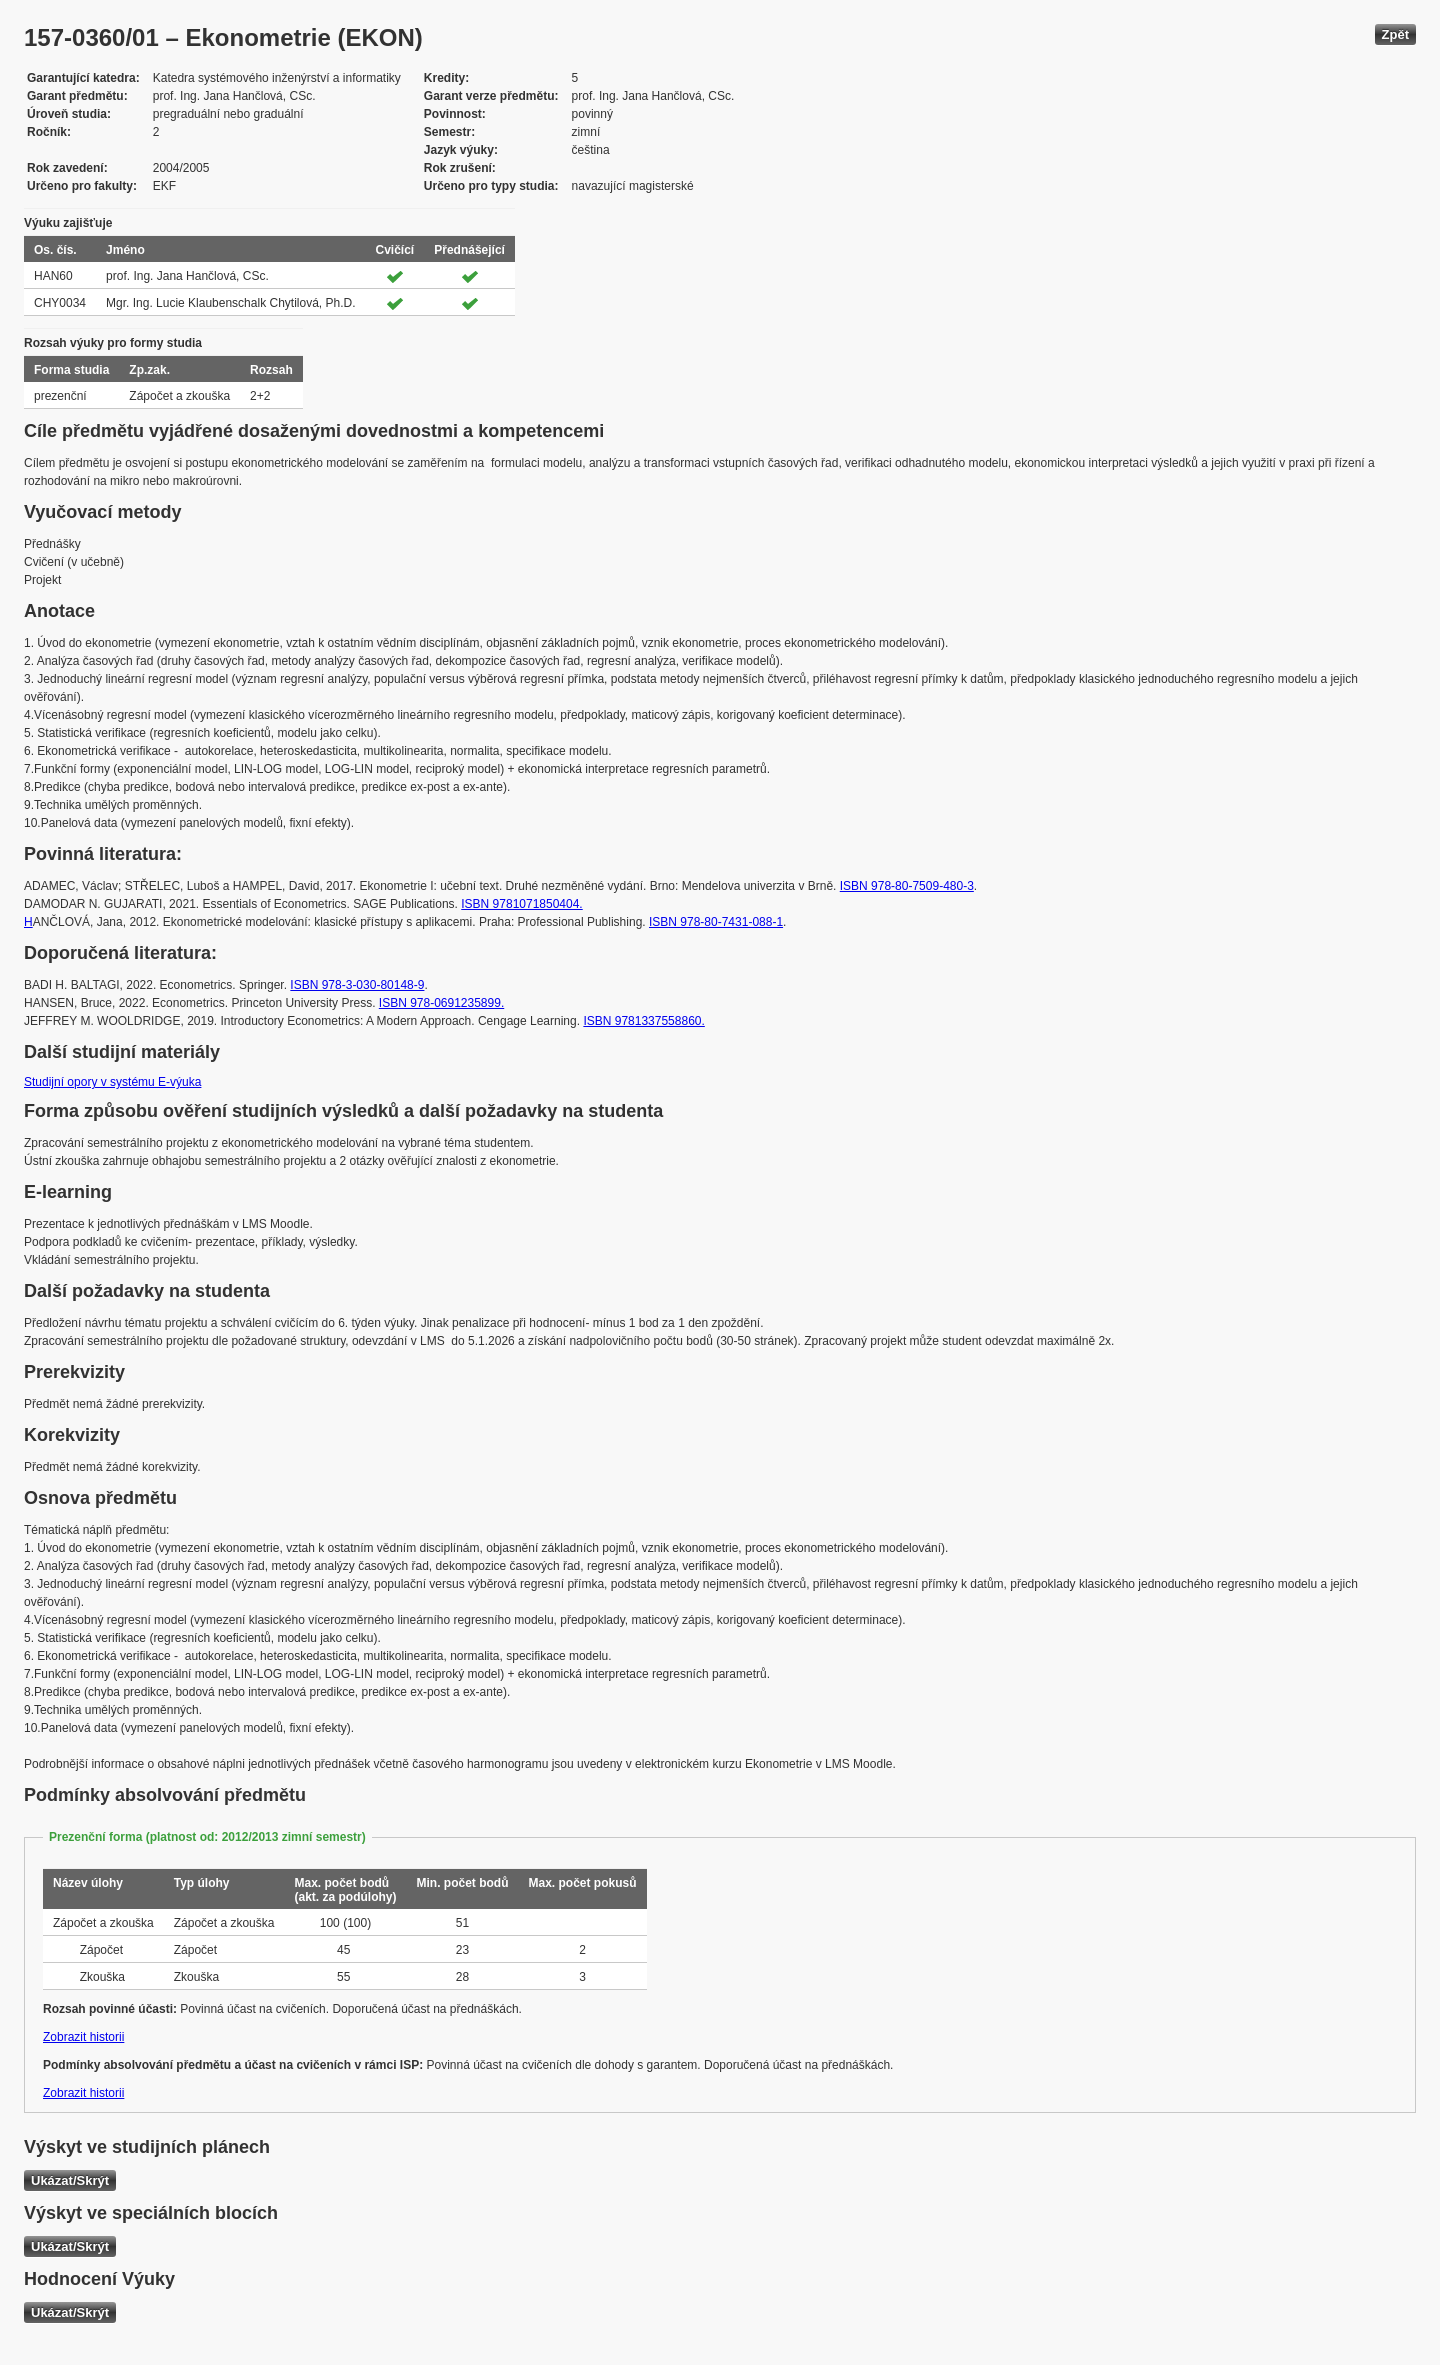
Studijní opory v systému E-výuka (112, 1082)
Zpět (1395, 34)
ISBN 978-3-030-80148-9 (357, 985)
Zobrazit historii (83, 2037)
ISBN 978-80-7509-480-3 (907, 886)
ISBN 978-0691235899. (441, 1003)
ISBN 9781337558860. (643, 1021)
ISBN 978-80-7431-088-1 (716, 922)
